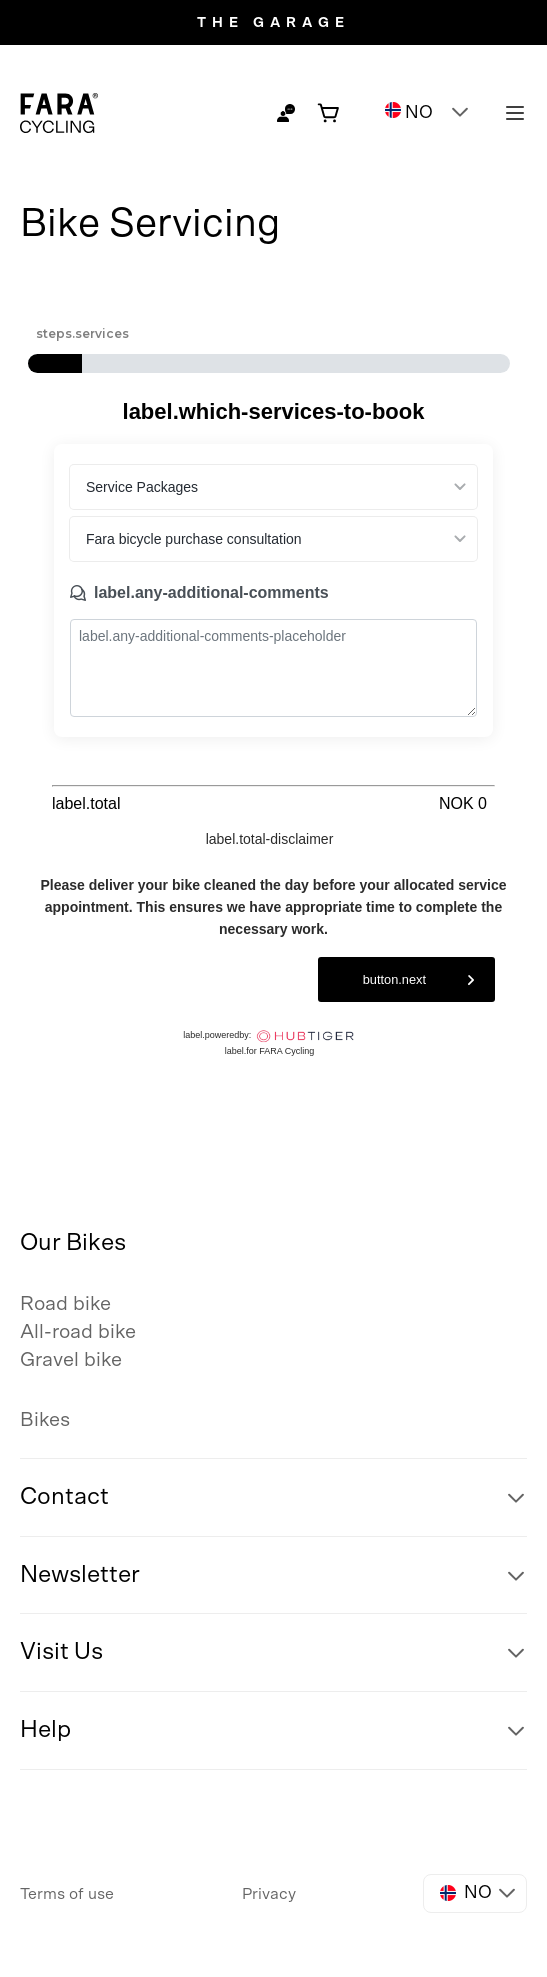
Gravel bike (71, 1360)
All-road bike (78, 1332)
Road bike (65, 1304)
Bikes (45, 1420)
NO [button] (409, 112)
